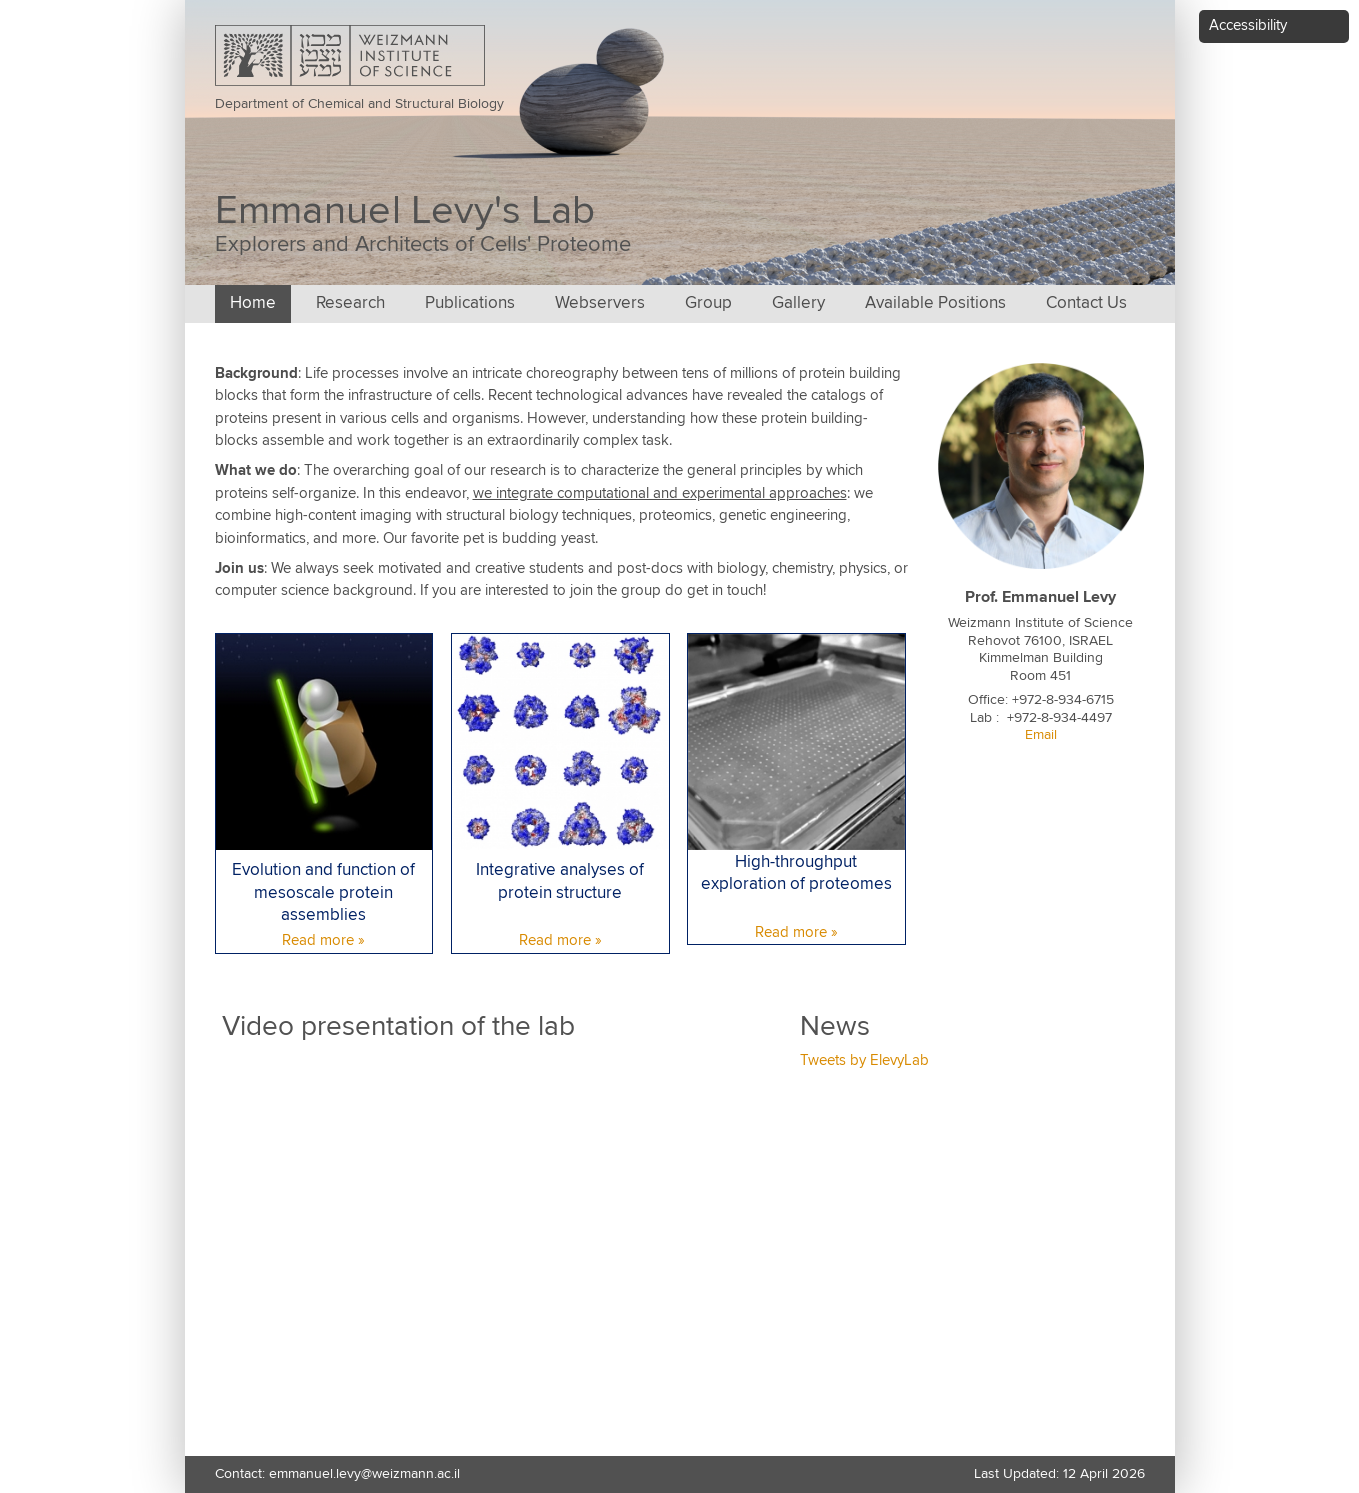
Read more (318, 940)
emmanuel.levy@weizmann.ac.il (364, 1474)
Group (708, 303)
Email (1041, 735)
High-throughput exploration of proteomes (796, 874)
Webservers (600, 303)
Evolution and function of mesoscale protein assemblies (323, 893)
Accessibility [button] (1248, 25)
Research (350, 303)
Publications (470, 303)
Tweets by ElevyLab (864, 1060)
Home (253, 303)
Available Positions (935, 303)
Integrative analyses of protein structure (560, 882)
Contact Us (1086, 303)
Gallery (798, 303)
